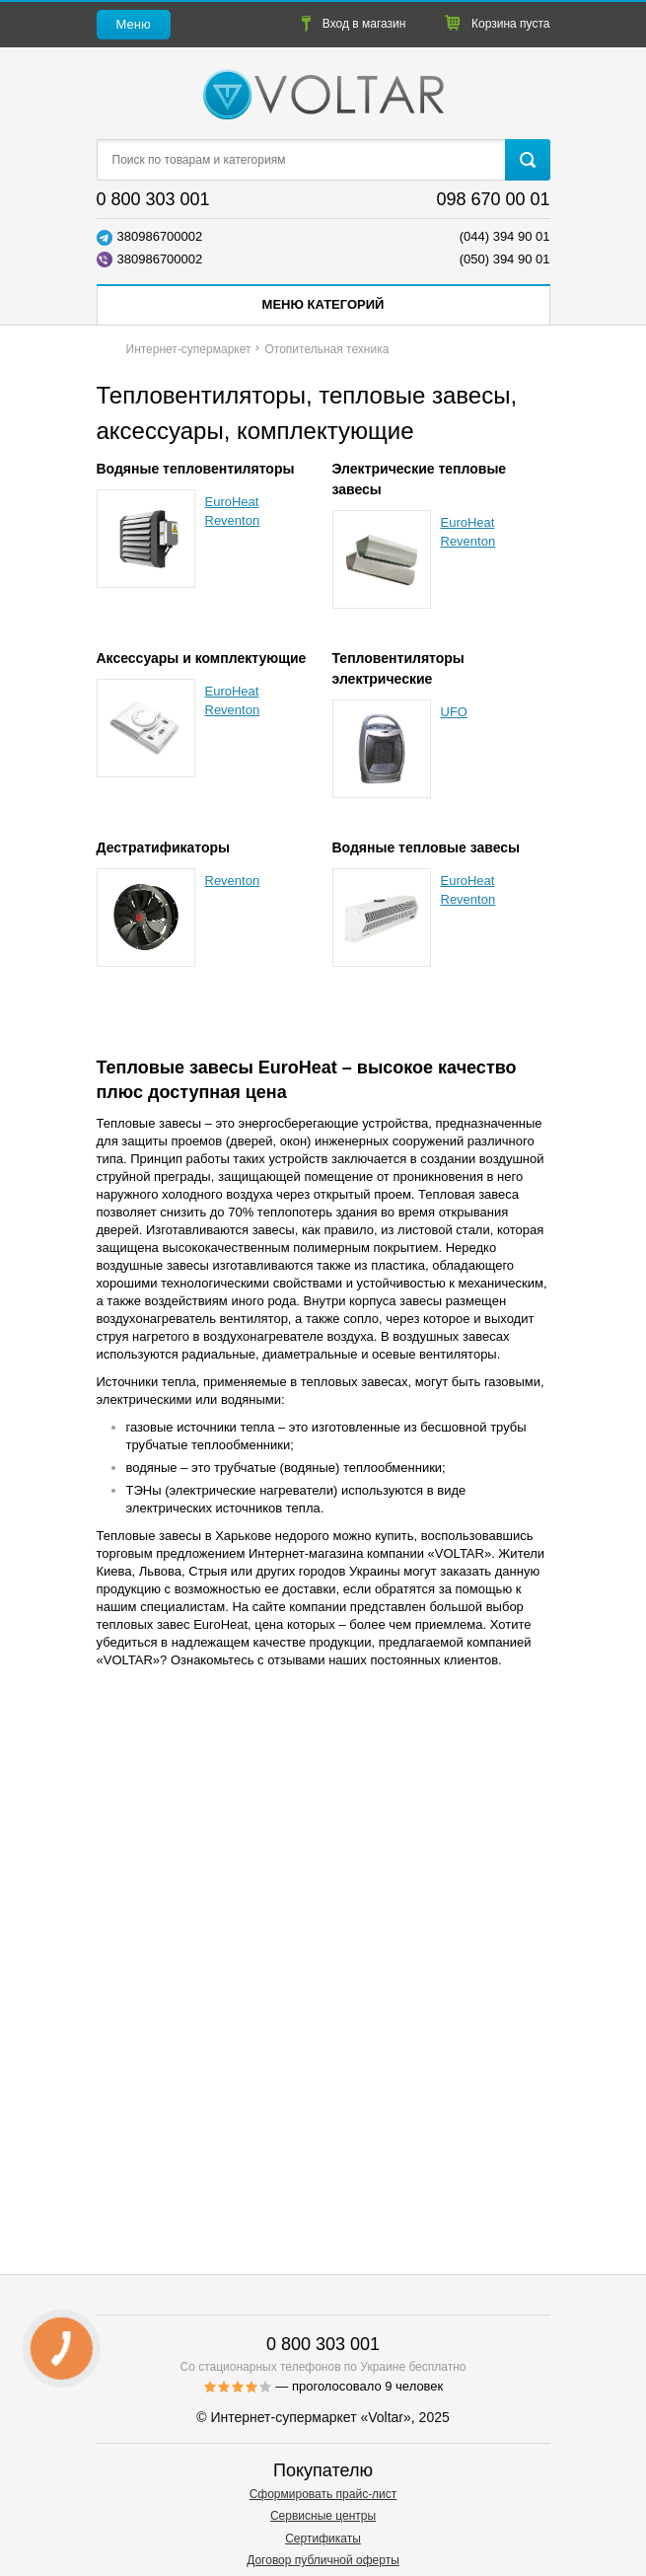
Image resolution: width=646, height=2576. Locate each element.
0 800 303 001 (153, 199)
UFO (454, 711)
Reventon (232, 520)
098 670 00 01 (492, 199)
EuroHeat (232, 501)
